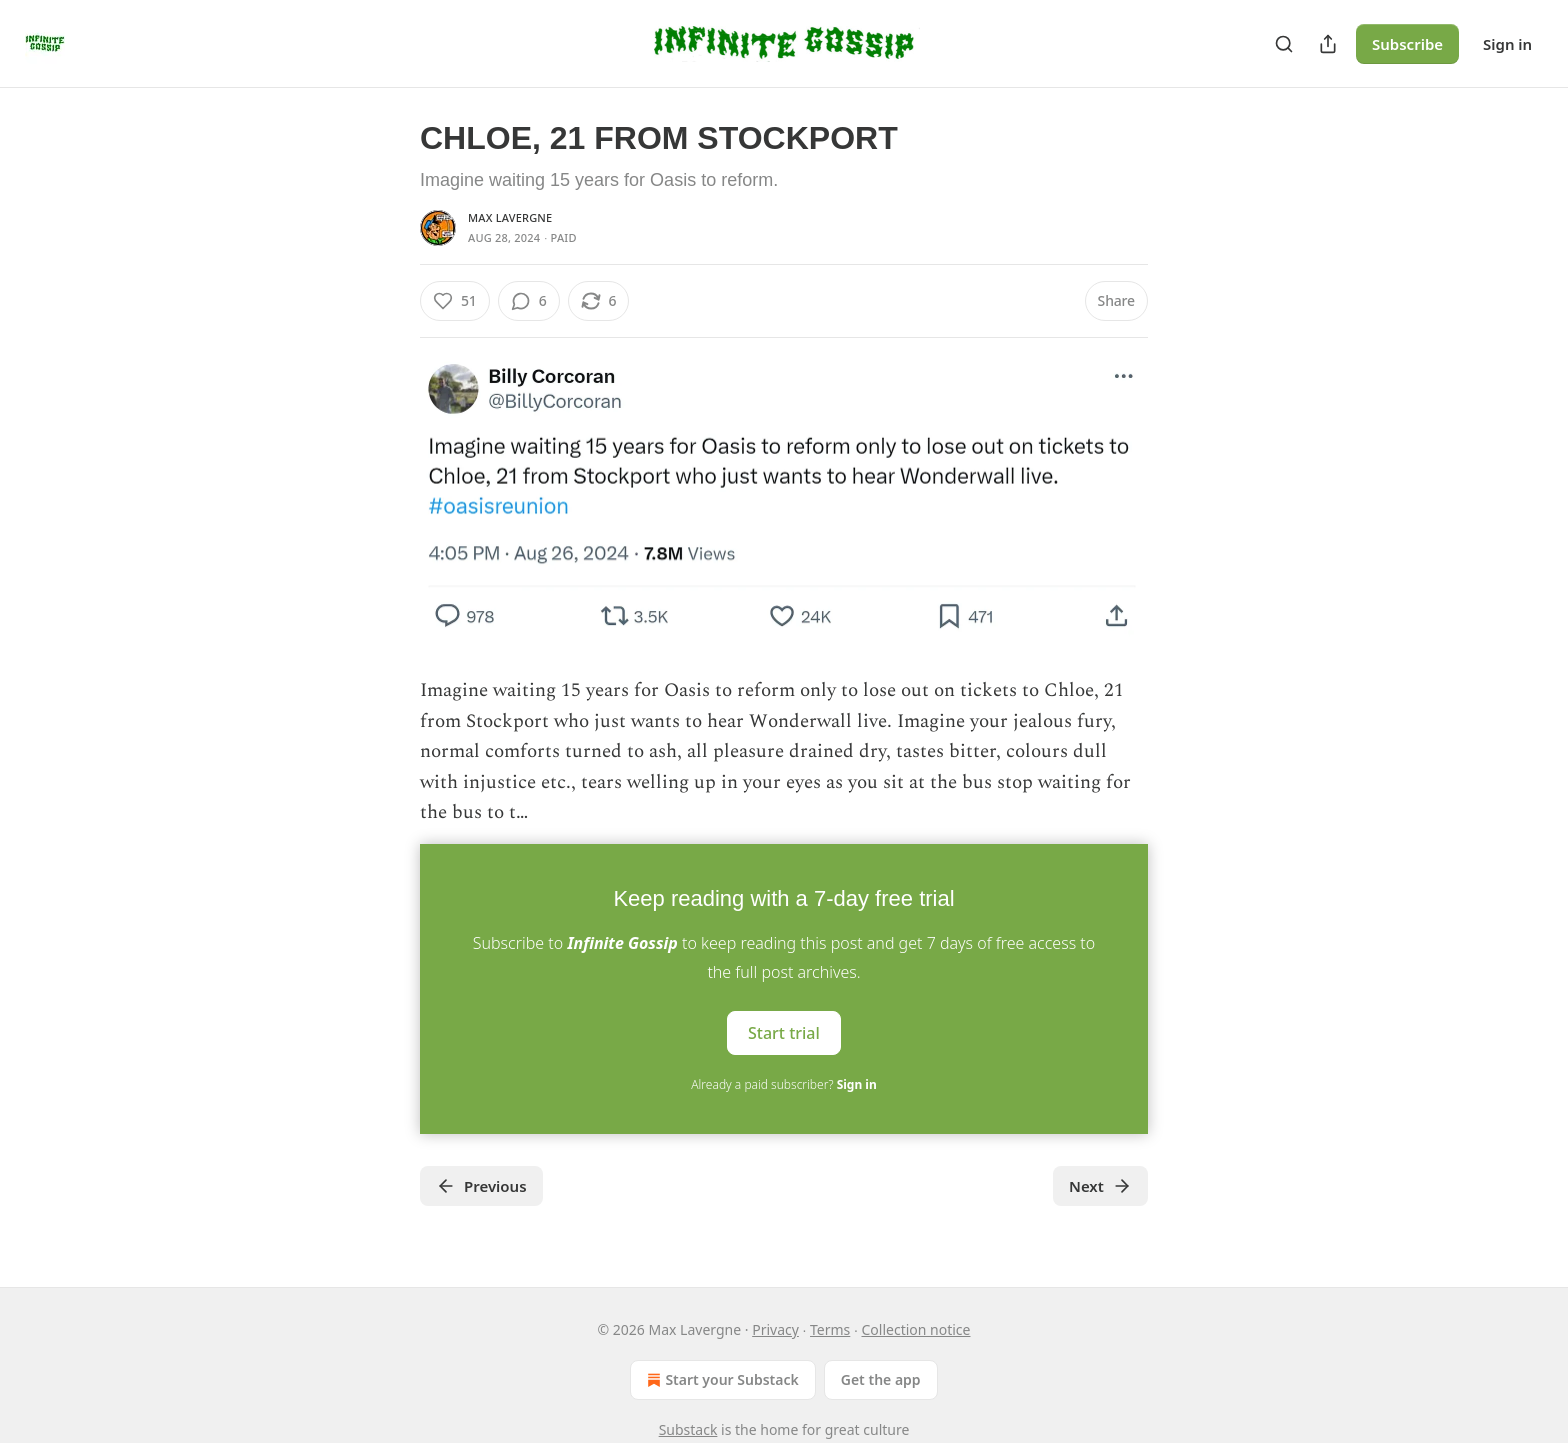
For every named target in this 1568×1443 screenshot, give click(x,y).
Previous (481, 1186)
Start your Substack (720, 1380)
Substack (688, 1429)
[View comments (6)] (529, 301)
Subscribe (1407, 44)
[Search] (1284, 44)
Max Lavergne (510, 217)
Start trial (784, 1033)
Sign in (1507, 44)
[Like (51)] (455, 301)
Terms (830, 1329)
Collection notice (915, 1329)
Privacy (775, 1329)
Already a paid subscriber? (783, 1084)
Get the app (881, 1379)
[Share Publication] (1328, 44)
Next (1100, 1186)
